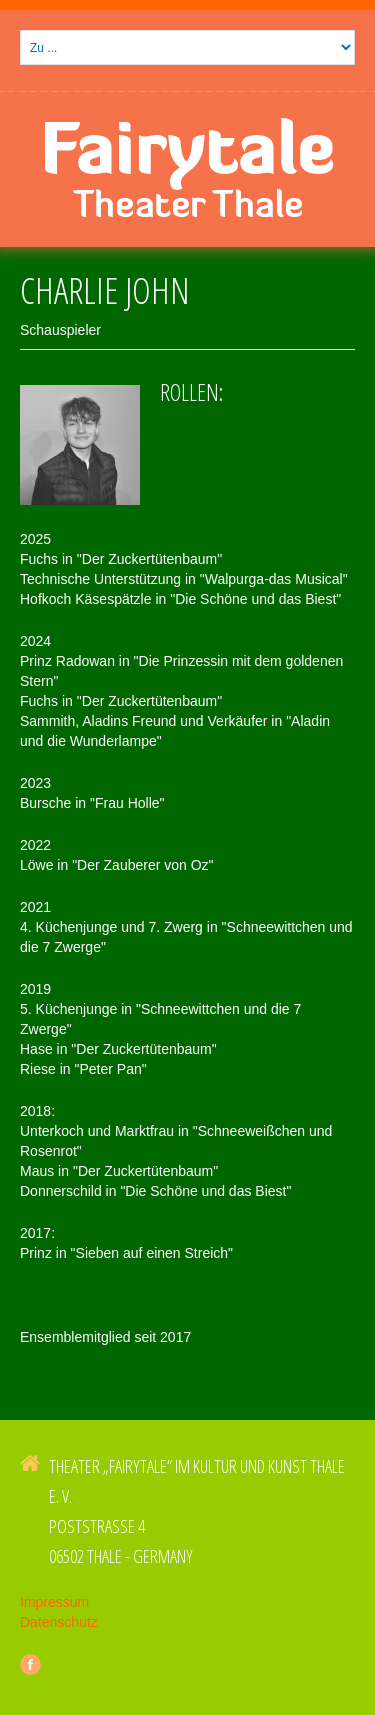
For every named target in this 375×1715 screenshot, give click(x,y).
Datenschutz (59, 1622)
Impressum (54, 1602)
